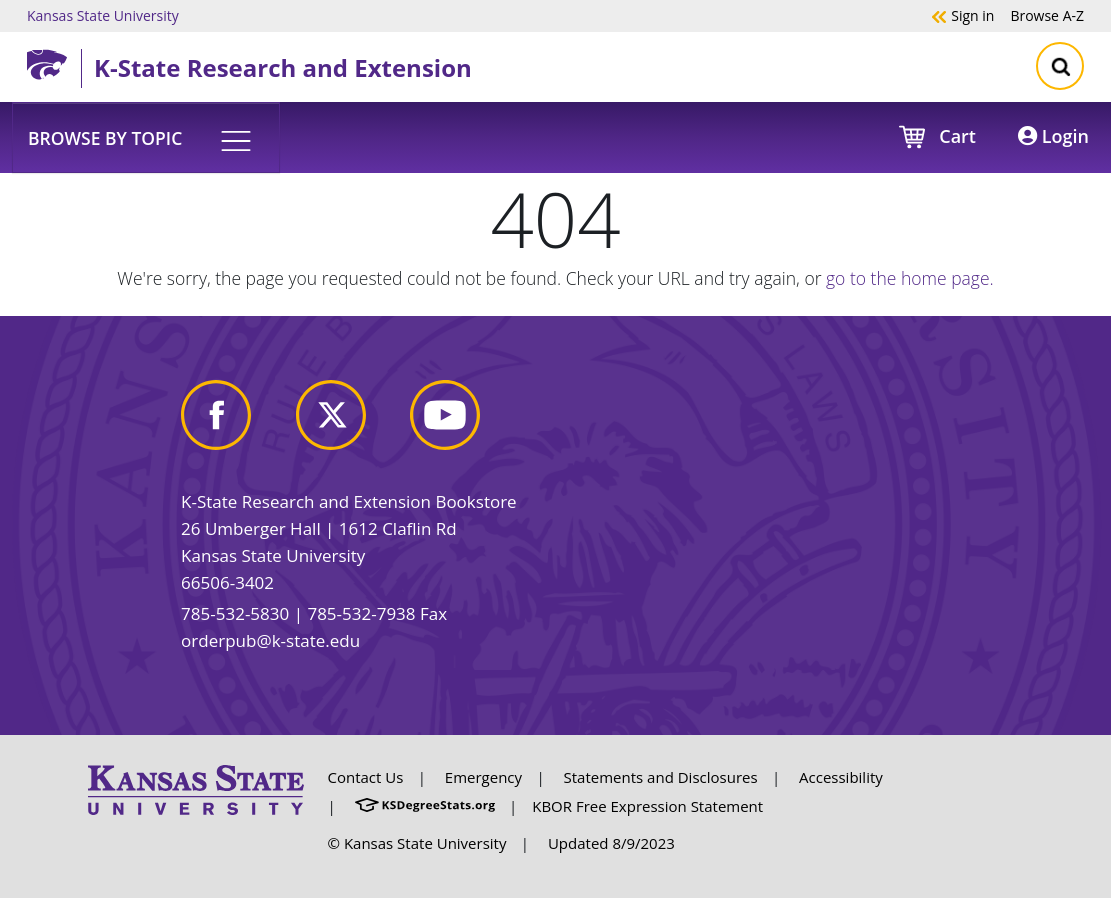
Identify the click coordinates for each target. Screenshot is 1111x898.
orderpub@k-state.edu (270, 640)
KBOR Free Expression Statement (647, 806)
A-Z (1047, 15)
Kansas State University (103, 15)
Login (1053, 136)
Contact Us (366, 777)
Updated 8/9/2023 (611, 843)
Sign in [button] (962, 15)
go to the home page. (910, 278)
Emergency (483, 777)
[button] (146, 137)
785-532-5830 (235, 613)
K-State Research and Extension (283, 67)
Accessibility (841, 777)
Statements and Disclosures (661, 777)
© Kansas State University (417, 843)
